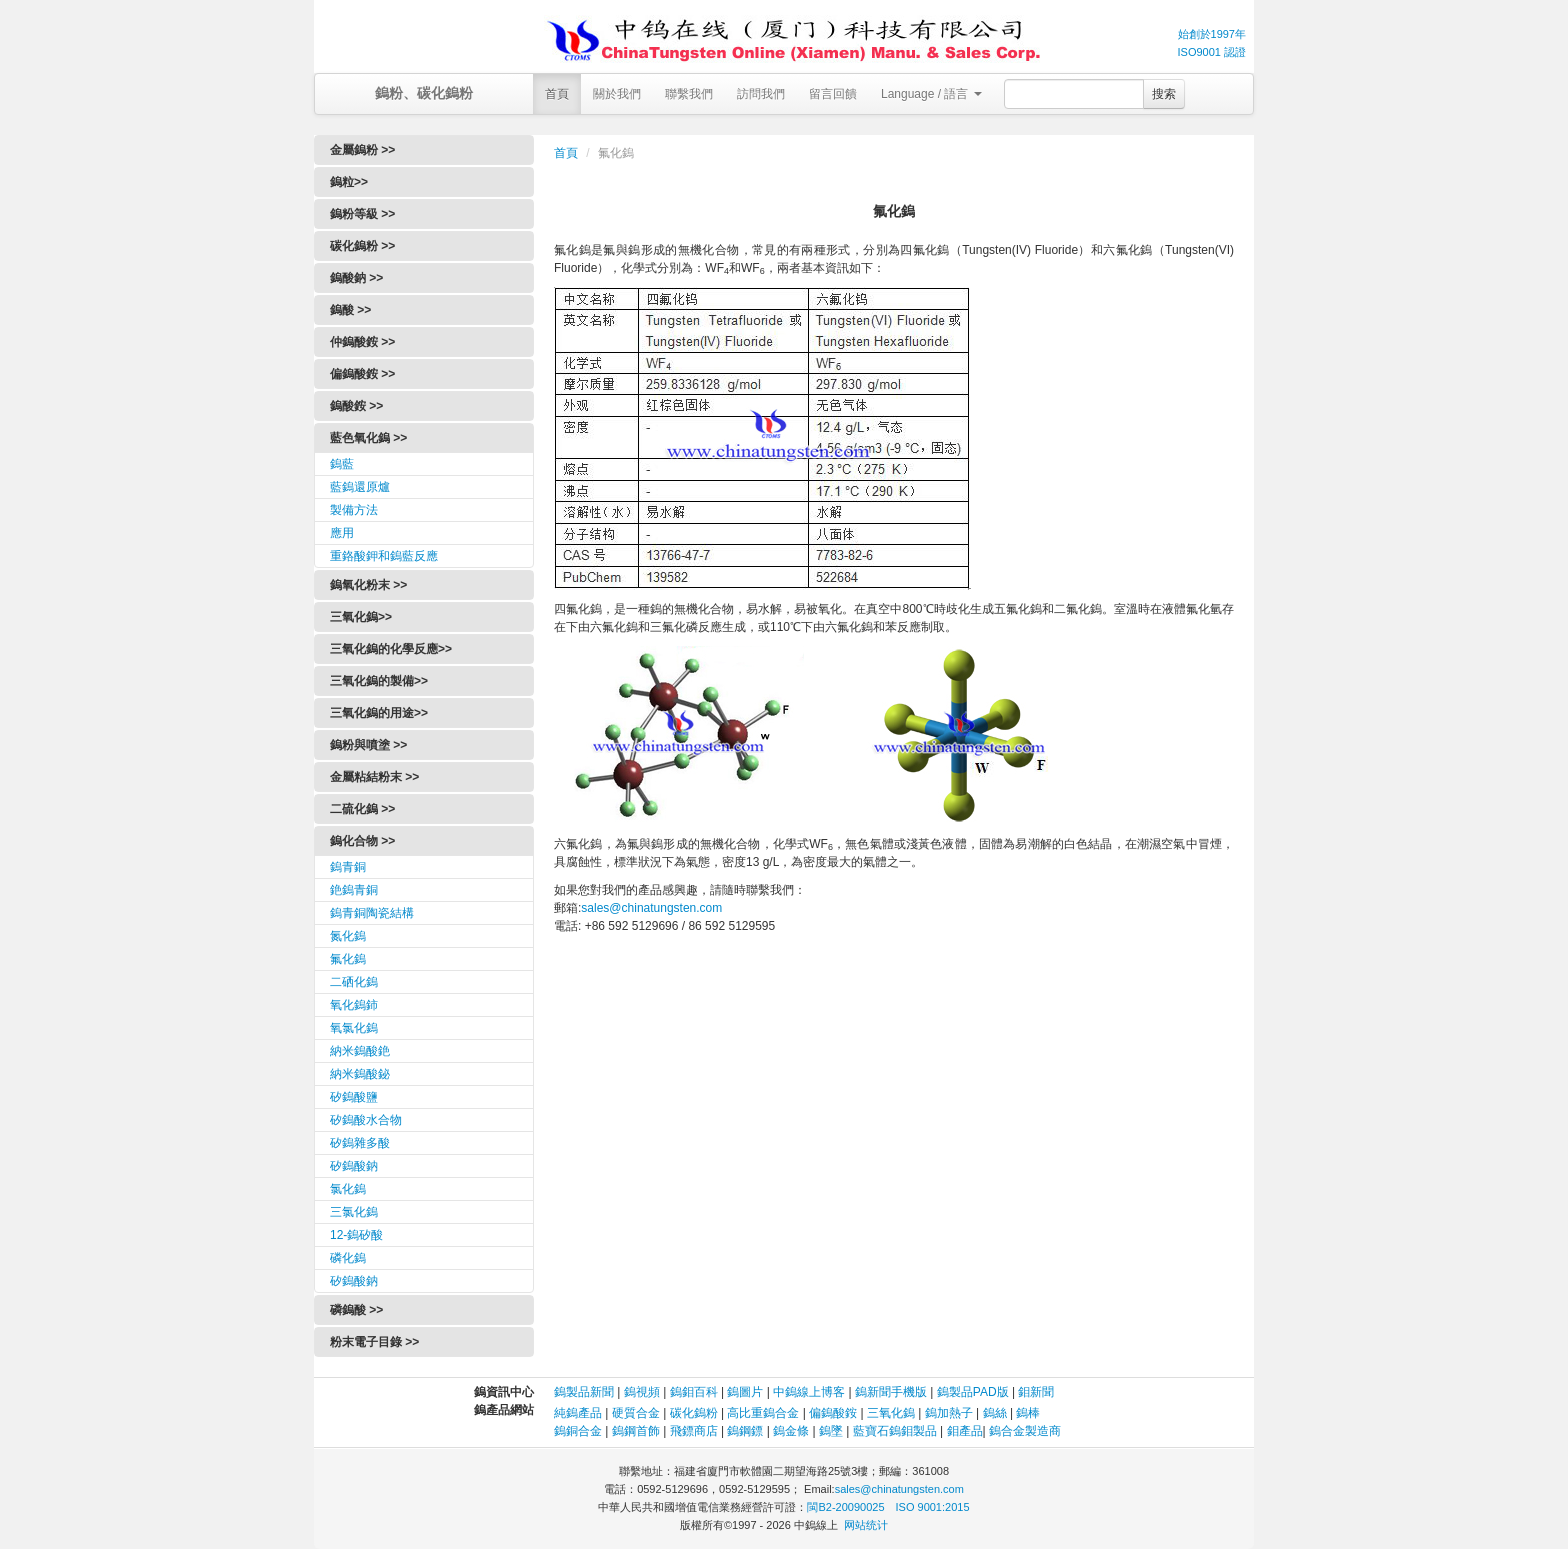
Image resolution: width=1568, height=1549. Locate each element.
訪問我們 (761, 94)
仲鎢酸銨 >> (362, 342)
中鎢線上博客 (809, 1392)
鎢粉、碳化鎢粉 (424, 93)
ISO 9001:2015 (933, 1507)
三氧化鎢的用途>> (379, 713)
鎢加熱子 (949, 1413)
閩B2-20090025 (845, 1507)
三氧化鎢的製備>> (379, 681)
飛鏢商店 (694, 1431)
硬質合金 (636, 1413)
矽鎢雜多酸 (360, 1143)
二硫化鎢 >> (362, 809)
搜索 (1164, 94)
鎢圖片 (745, 1392)
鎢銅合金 (578, 1431)
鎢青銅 (348, 867)
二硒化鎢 (354, 982)
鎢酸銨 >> (356, 406)
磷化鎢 (348, 1258)
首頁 (557, 94)
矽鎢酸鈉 (354, 1166)
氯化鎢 (348, 1189)
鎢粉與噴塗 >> (368, 745)
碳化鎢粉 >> (362, 246)
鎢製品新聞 (585, 1392)
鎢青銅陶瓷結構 (372, 913)
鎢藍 (342, 464)
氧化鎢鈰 (354, 1005)
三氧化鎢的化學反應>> (391, 649)
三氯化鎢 (354, 1212)
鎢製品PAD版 (973, 1392)
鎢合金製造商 (1025, 1431)
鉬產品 (965, 1431)
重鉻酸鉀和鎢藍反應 (384, 556)
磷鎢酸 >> (356, 1310)
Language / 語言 (931, 94)
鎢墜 (831, 1431)
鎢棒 (1028, 1413)
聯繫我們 (689, 94)
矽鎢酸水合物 (366, 1120)
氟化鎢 (348, 959)
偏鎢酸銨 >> (362, 374)
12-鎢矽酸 (356, 1235)
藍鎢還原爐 (360, 487)
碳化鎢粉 (694, 1413)
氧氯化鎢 (354, 1028)
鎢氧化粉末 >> (368, 585)
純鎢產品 (578, 1413)
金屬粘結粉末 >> (374, 777)
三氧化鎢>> (361, 617)
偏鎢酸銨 (833, 1413)
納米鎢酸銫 (360, 1051)
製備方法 (354, 510)
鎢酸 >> (350, 310)
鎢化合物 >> (362, 841)
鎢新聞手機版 (891, 1392)
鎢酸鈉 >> (356, 278)
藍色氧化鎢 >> (368, 438)
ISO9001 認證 (1212, 52)
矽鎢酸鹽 (354, 1097)
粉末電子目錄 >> (374, 1342)
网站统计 (866, 1525)
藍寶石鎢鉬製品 (895, 1431)
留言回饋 (833, 94)
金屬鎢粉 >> (362, 150)
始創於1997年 (1212, 34)
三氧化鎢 (891, 1413)
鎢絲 (995, 1413)
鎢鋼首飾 (636, 1431)
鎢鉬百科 (694, 1392)
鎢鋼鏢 (745, 1431)
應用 (342, 533)
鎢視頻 (642, 1392)
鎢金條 (791, 1431)
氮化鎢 (348, 936)
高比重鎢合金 (763, 1413)
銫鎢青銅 (354, 890)
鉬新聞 (1036, 1392)
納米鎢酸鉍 (360, 1074)
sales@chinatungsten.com (651, 908)
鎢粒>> (349, 182)
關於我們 (617, 94)
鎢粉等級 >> (362, 214)
